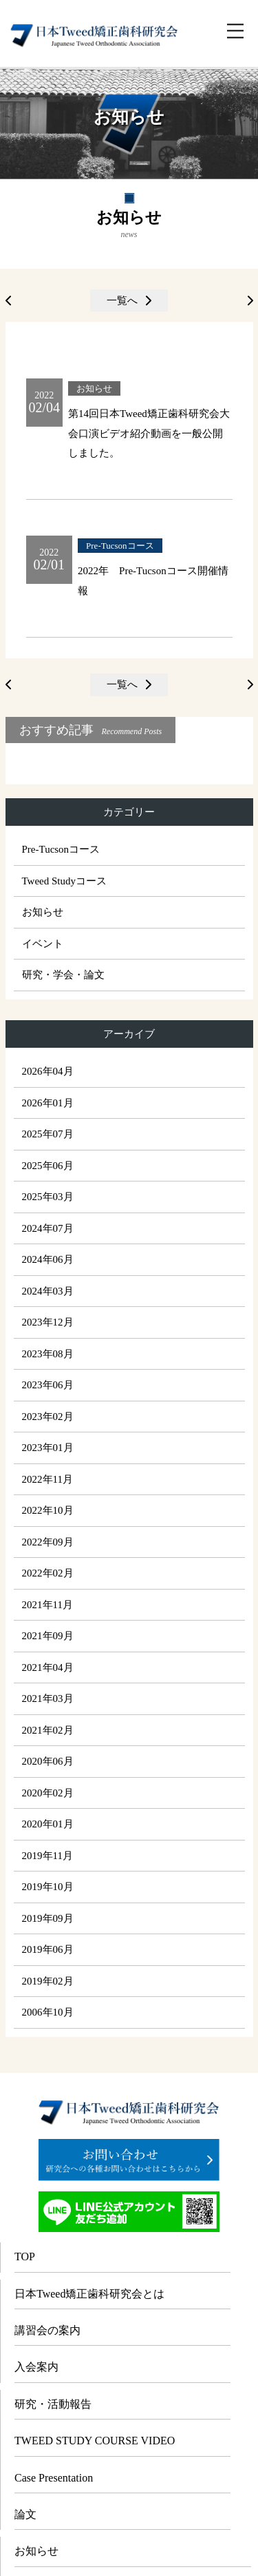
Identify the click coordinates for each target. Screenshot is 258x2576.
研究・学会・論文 (63, 974)
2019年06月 (48, 1949)
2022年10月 (48, 1510)
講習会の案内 (47, 2330)
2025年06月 (48, 1165)
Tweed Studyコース (64, 880)
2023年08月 (48, 1353)
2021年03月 (48, 1698)
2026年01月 (48, 1102)
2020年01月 (48, 1823)
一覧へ (122, 300)
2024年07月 (48, 1228)
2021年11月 (47, 1604)
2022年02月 (48, 1573)
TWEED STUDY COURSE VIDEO (94, 2440)
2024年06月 (48, 1259)
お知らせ (42, 911)
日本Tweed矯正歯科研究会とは (89, 2294)
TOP (24, 2256)
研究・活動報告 (53, 2404)
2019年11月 (47, 1855)
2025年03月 (48, 1196)
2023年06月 (48, 1384)
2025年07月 (48, 1133)
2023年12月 (48, 1322)
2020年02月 (48, 1792)
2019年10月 (48, 1886)
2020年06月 (48, 1761)
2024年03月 (48, 1291)
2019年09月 (48, 1918)
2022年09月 (48, 1542)
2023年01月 (48, 1447)
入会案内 (36, 2367)
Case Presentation (53, 2478)
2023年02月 (48, 1416)
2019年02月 (48, 1981)
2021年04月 (48, 1667)
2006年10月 (48, 2012)
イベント (42, 943)
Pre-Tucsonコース (61, 849)
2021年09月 (48, 1635)
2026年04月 (48, 1071)
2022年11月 (47, 1479)
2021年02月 (48, 1730)
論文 (25, 2514)
